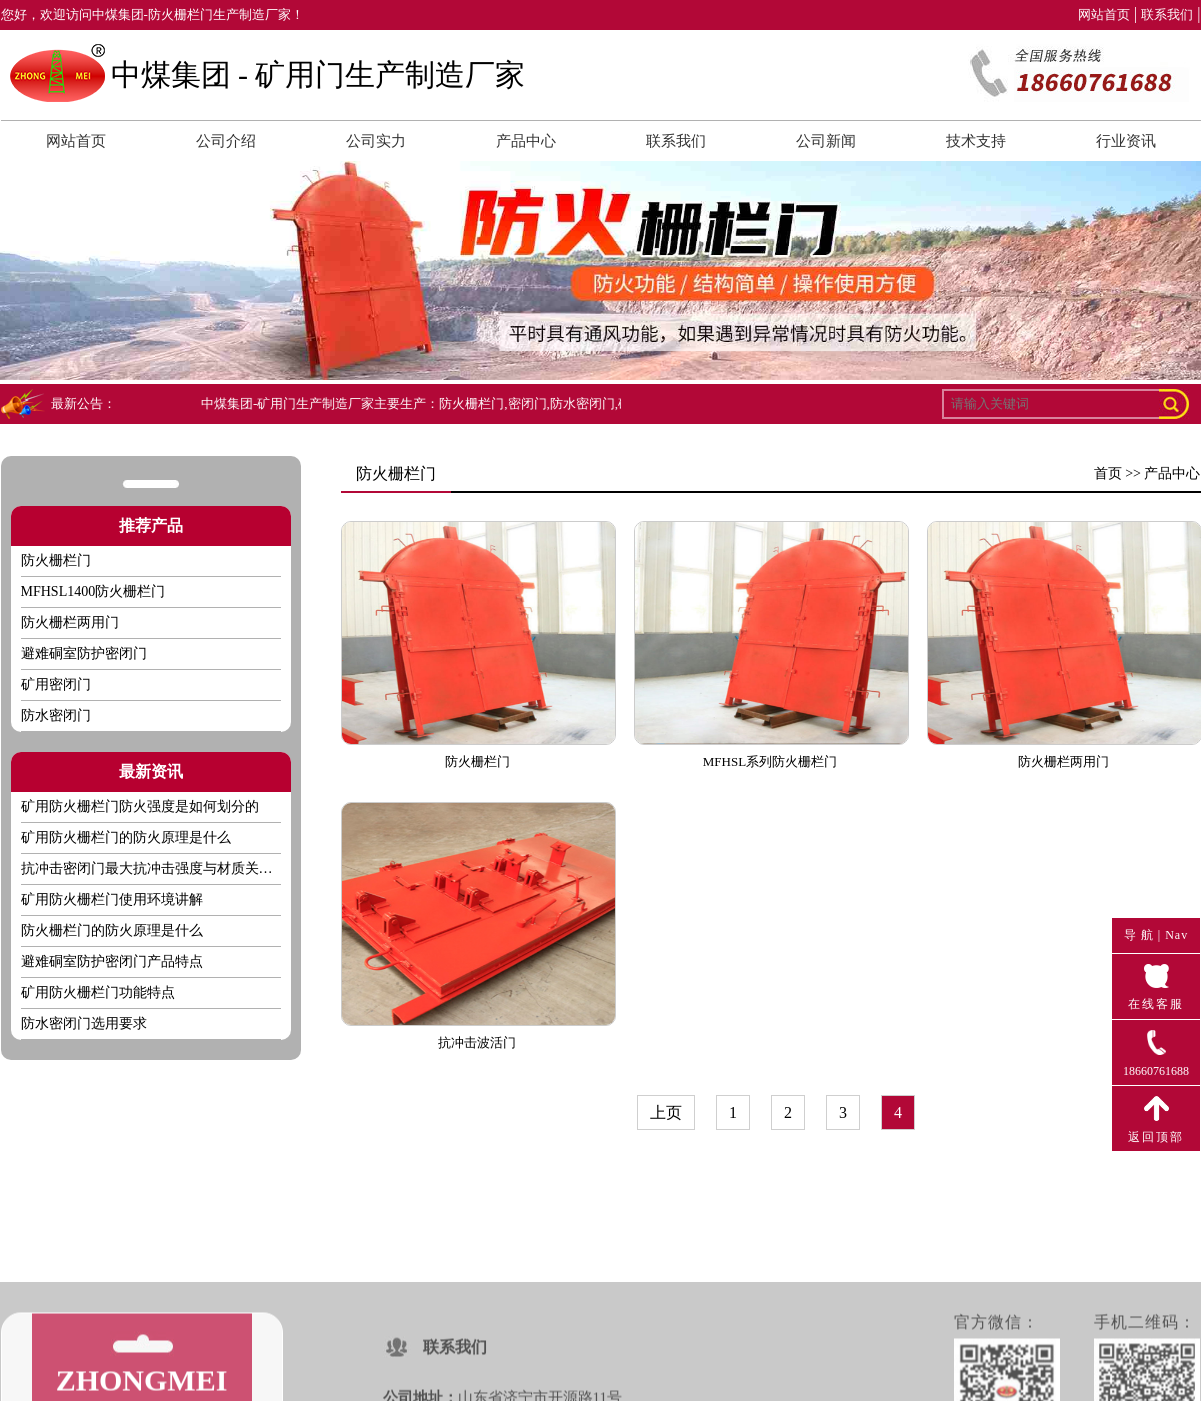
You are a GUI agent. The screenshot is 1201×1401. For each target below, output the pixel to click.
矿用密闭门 (56, 684)
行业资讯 (1126, 141)
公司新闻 (826, 141)
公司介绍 (226, 141)
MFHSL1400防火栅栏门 (93, 591)
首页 (1108, 473)
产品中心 (526, 141)
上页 (666, 1112)
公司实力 (376, 141)
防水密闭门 (56, 715)
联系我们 (1167, 14)
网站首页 (1104, 14)
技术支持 (976, 141)
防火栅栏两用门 (70, 622)
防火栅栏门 (56, 560)
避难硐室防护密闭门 (84, 653)
